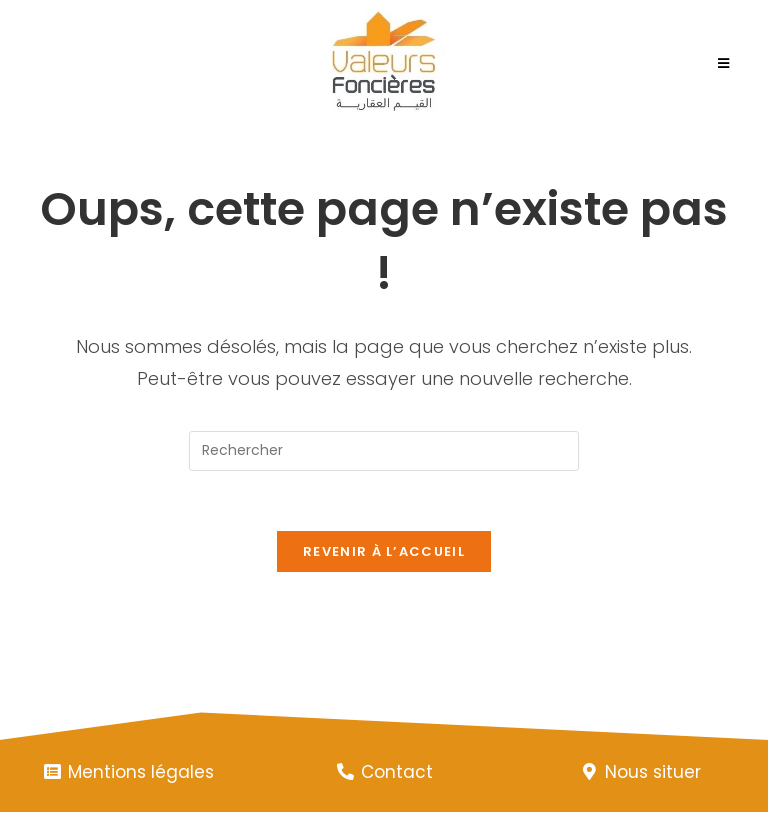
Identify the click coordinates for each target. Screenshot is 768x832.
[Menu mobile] (724, 63)
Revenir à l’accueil (384, 551)
